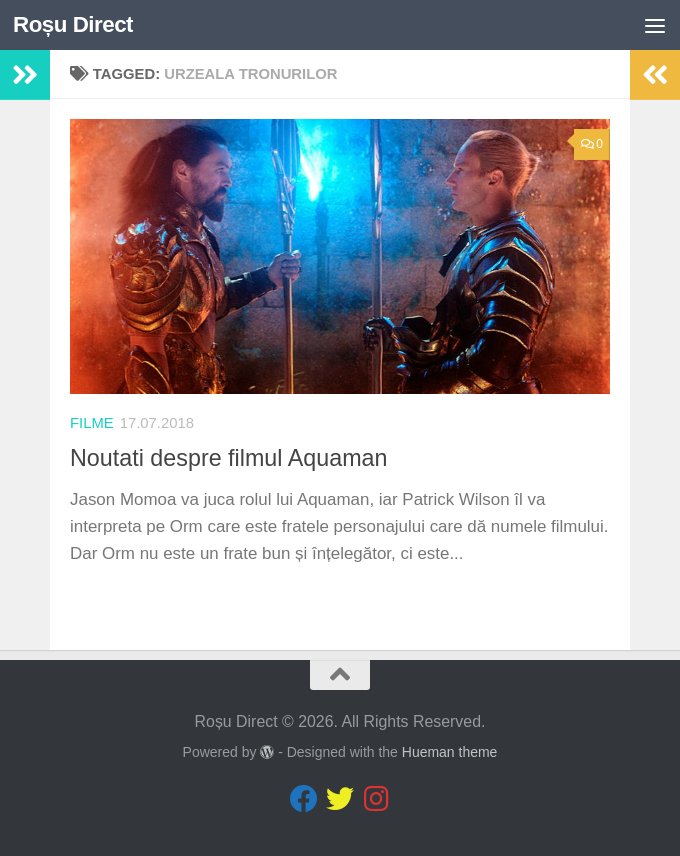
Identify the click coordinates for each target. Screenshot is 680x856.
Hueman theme (450, 752)
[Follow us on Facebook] (304, 799)
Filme (92, 423)
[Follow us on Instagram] (376, 799)
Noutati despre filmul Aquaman (229, 458)
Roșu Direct (73, 24)
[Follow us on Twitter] (340, 799)
